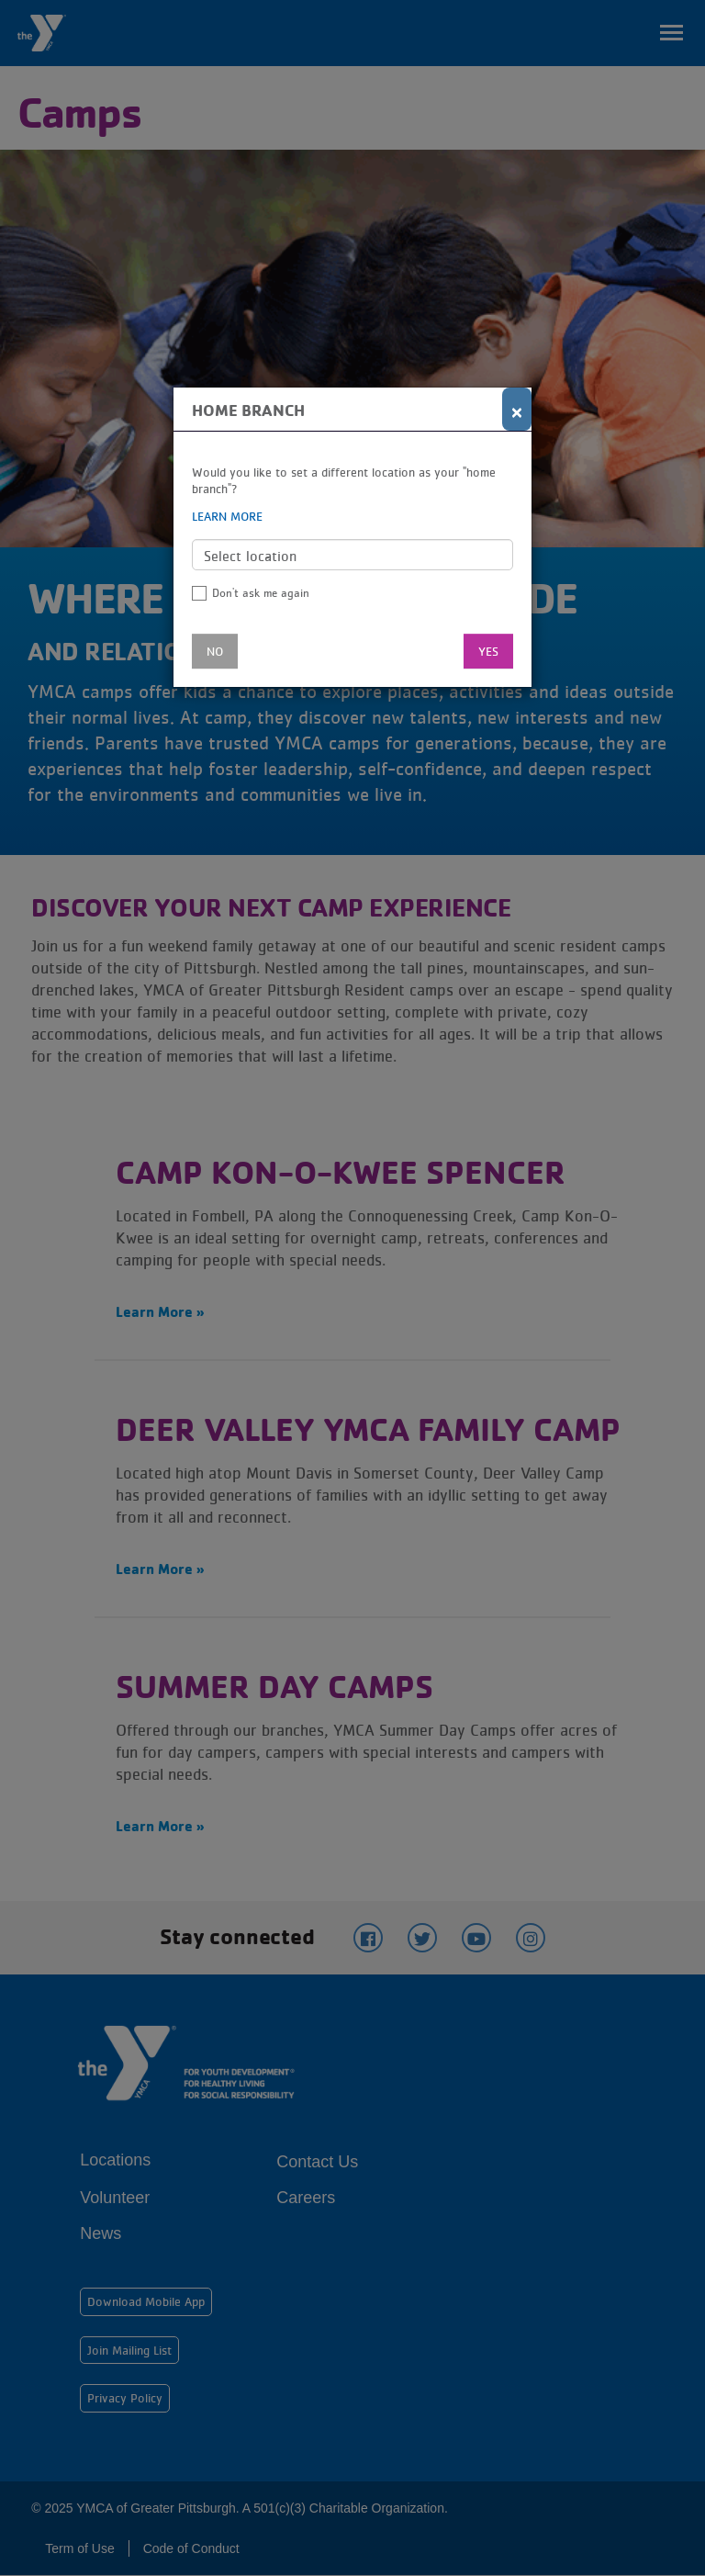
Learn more (227, 516)
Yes (488, 651)
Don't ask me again (260, 593)
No (215, 651)
